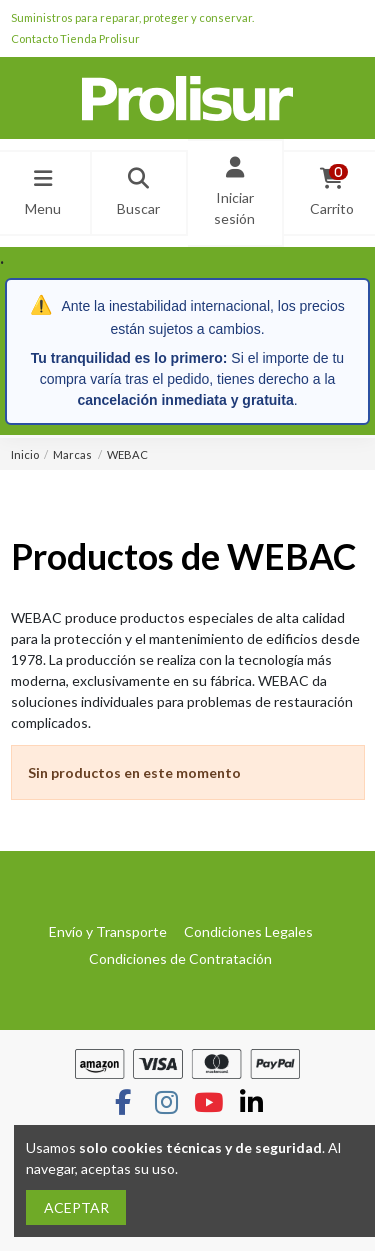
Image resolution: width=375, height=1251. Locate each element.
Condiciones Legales (248, 931)
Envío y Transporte (108, 931)
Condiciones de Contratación (180, 958)
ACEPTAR (76, 1207)
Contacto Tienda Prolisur (75, 38)
